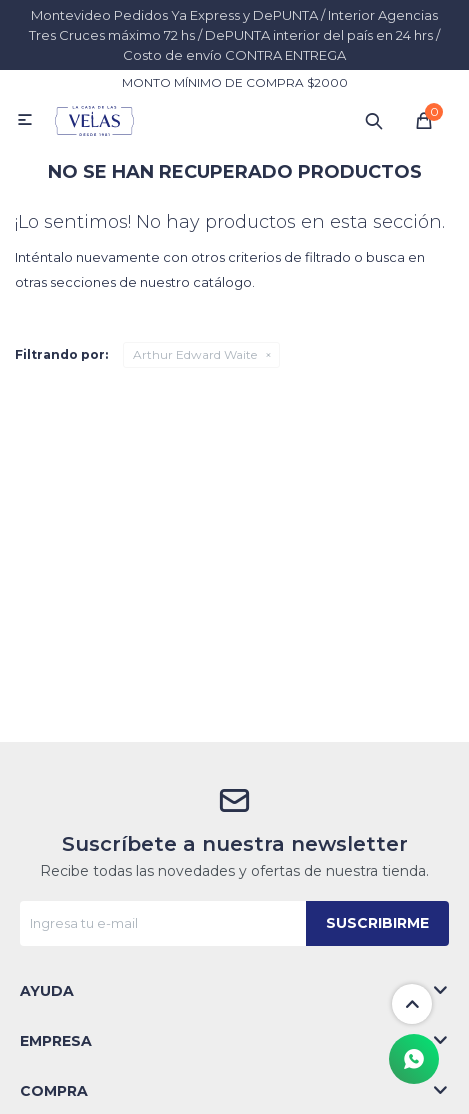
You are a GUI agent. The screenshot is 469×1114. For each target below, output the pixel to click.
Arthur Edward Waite (195, 354)
